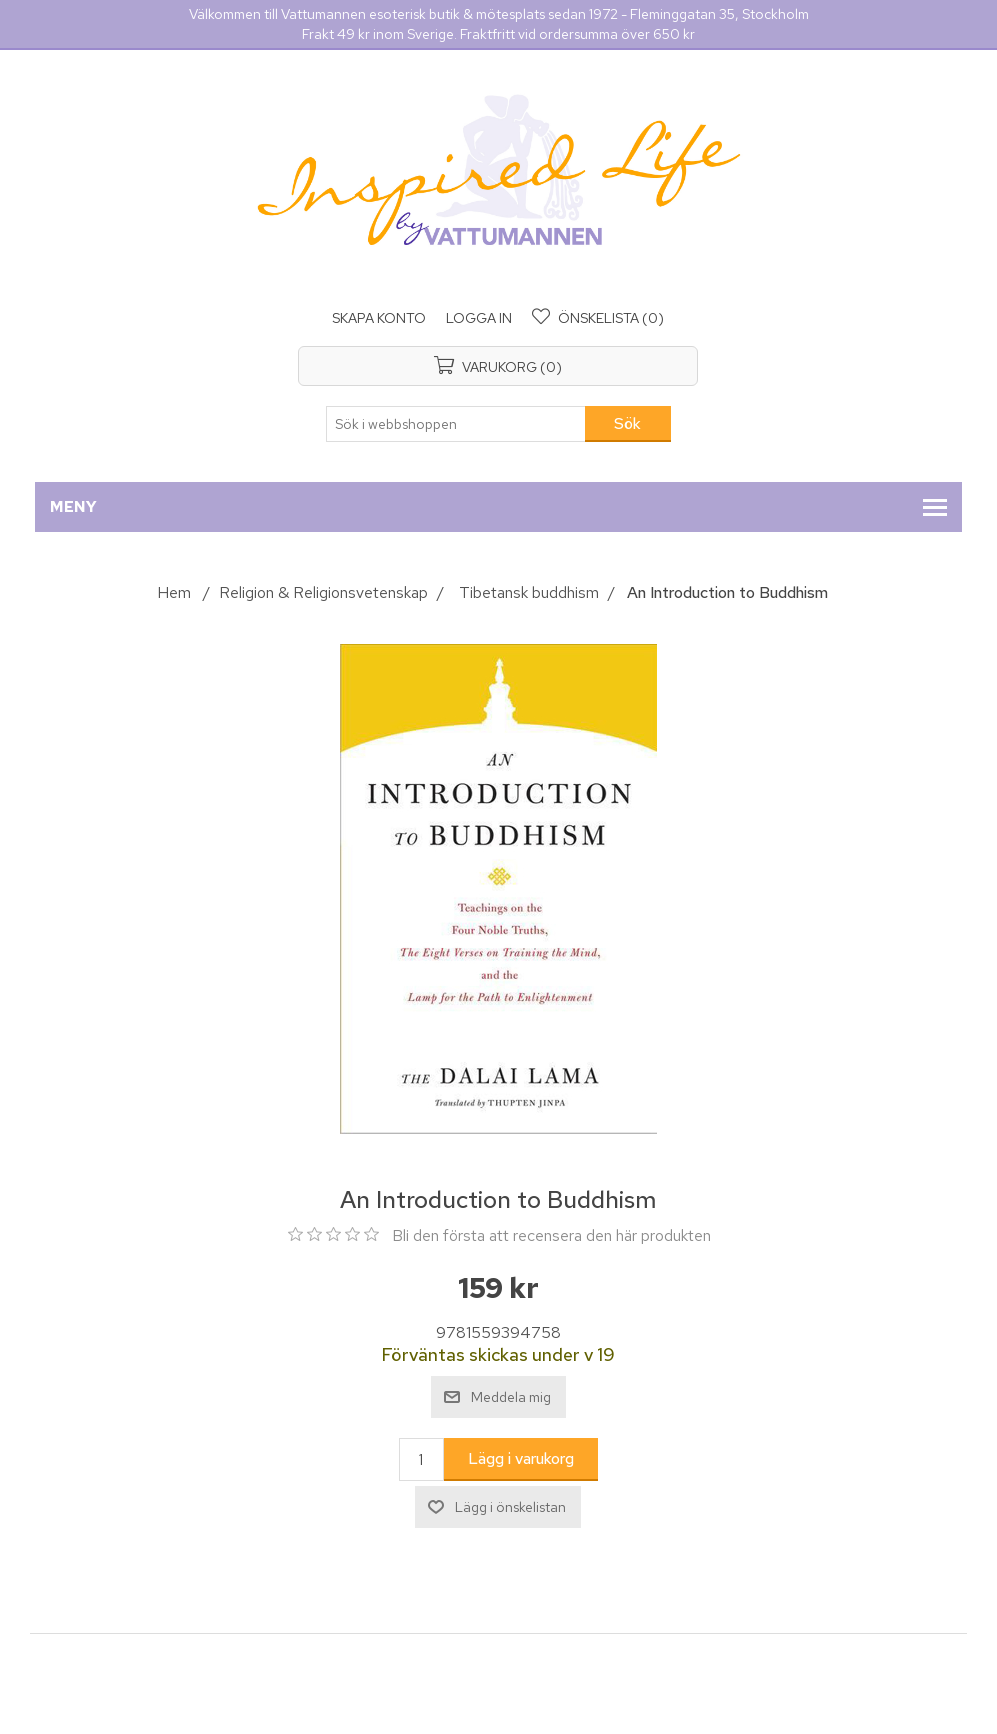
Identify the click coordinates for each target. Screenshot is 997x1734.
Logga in (479, 318)
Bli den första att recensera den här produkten (551, 1235)
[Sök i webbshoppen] (456, 424)
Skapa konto (379, 318)
